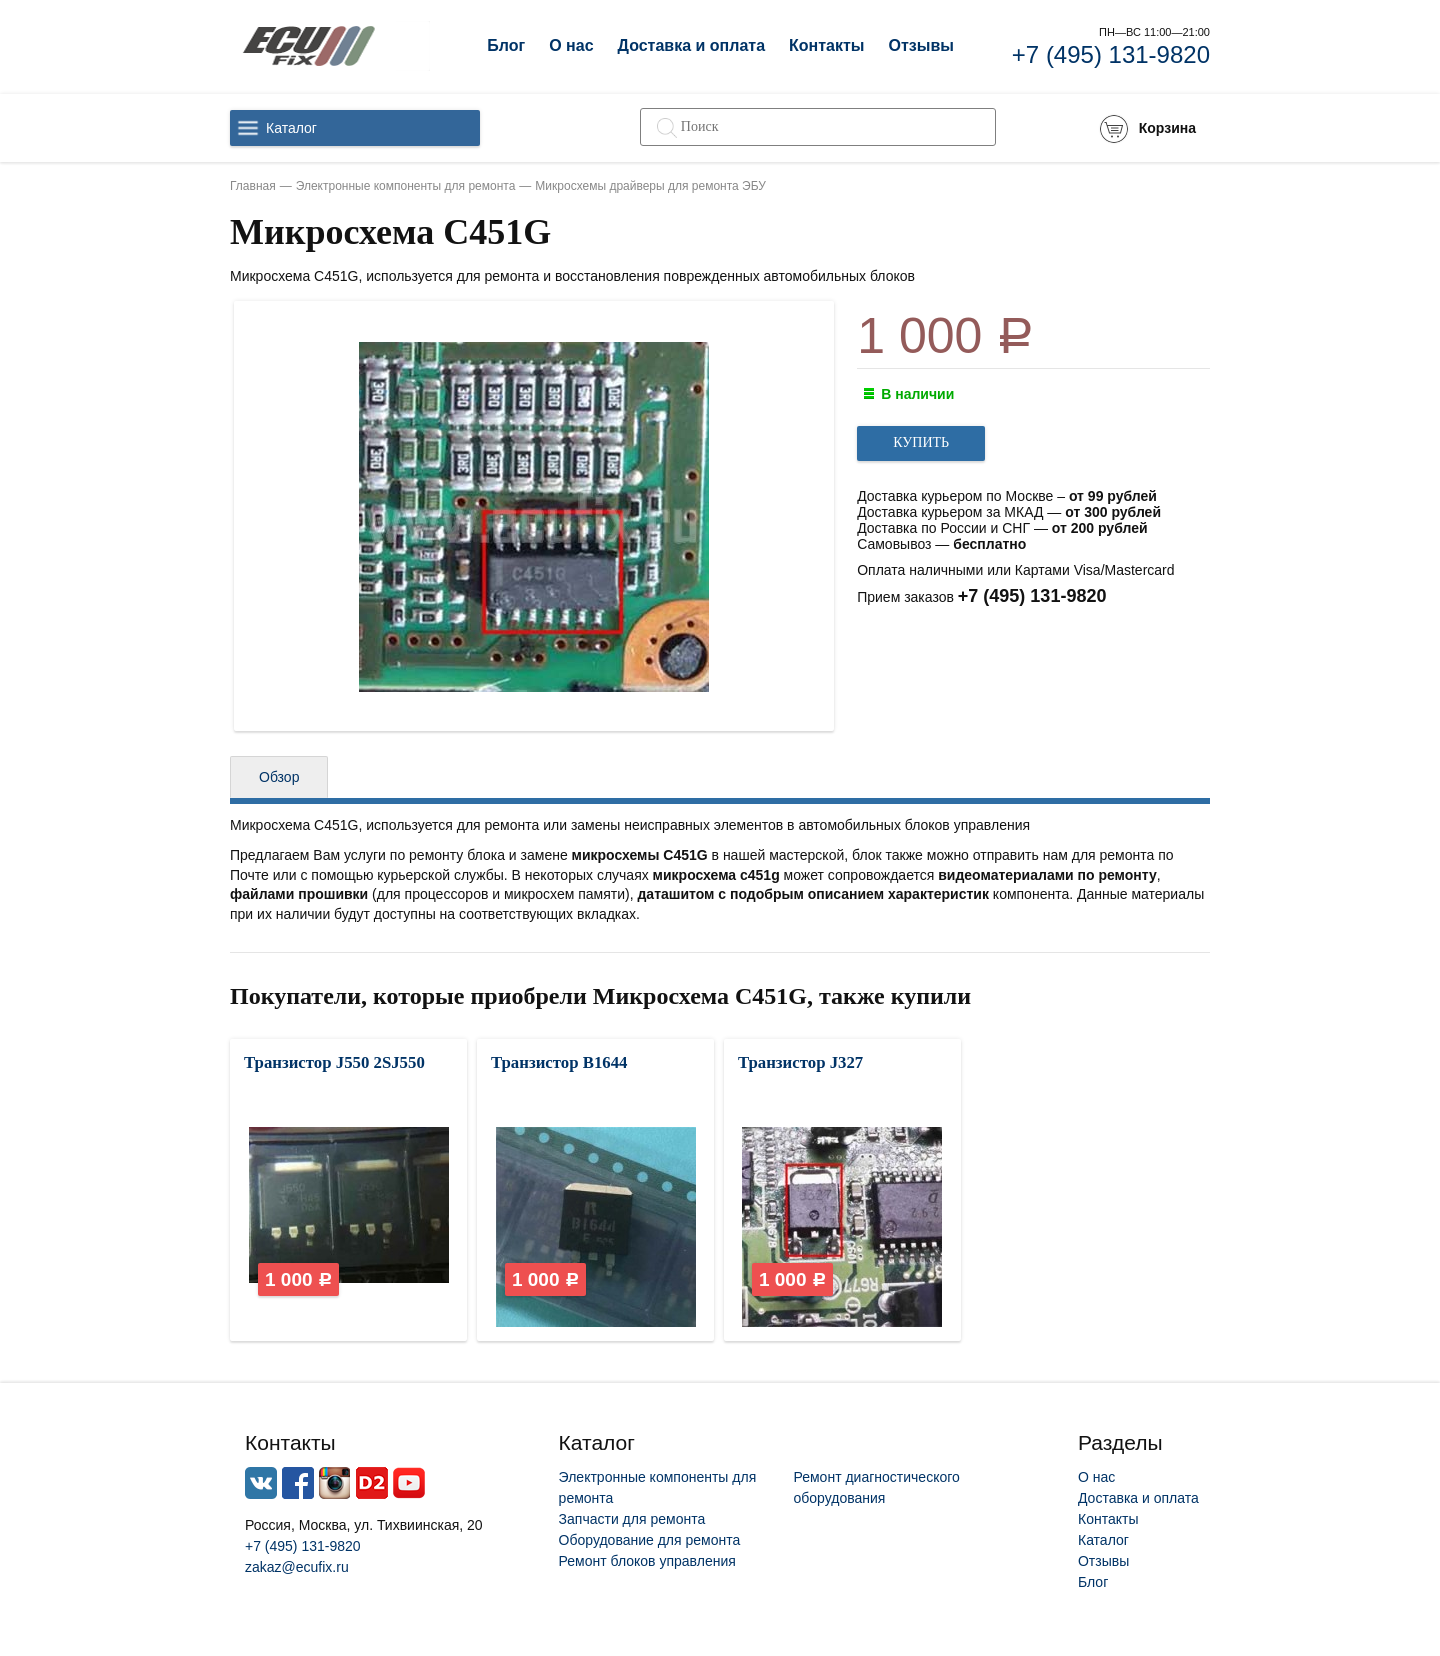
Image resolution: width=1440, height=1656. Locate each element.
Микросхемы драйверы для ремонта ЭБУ (650, 186)
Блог (506, 45)
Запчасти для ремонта (632, 1519)
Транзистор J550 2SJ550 (334, 1062)
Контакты (826, 45)
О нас (571, 45)
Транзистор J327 (800, 1062)
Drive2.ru (372, 1483)
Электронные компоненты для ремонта (406, 186)
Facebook (298, 1483)
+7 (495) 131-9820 (1111, 54)
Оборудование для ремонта (650, 1540)
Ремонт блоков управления (647, 1561)
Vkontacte (261, 1483)
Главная (253, 186)
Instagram (335, 1483)
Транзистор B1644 (559, 1062)
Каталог (291, 128)
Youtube (409, 1483)
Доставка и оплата (692, 45)
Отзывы (920, 45)
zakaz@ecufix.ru (297, 1567)
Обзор (279, 777)
